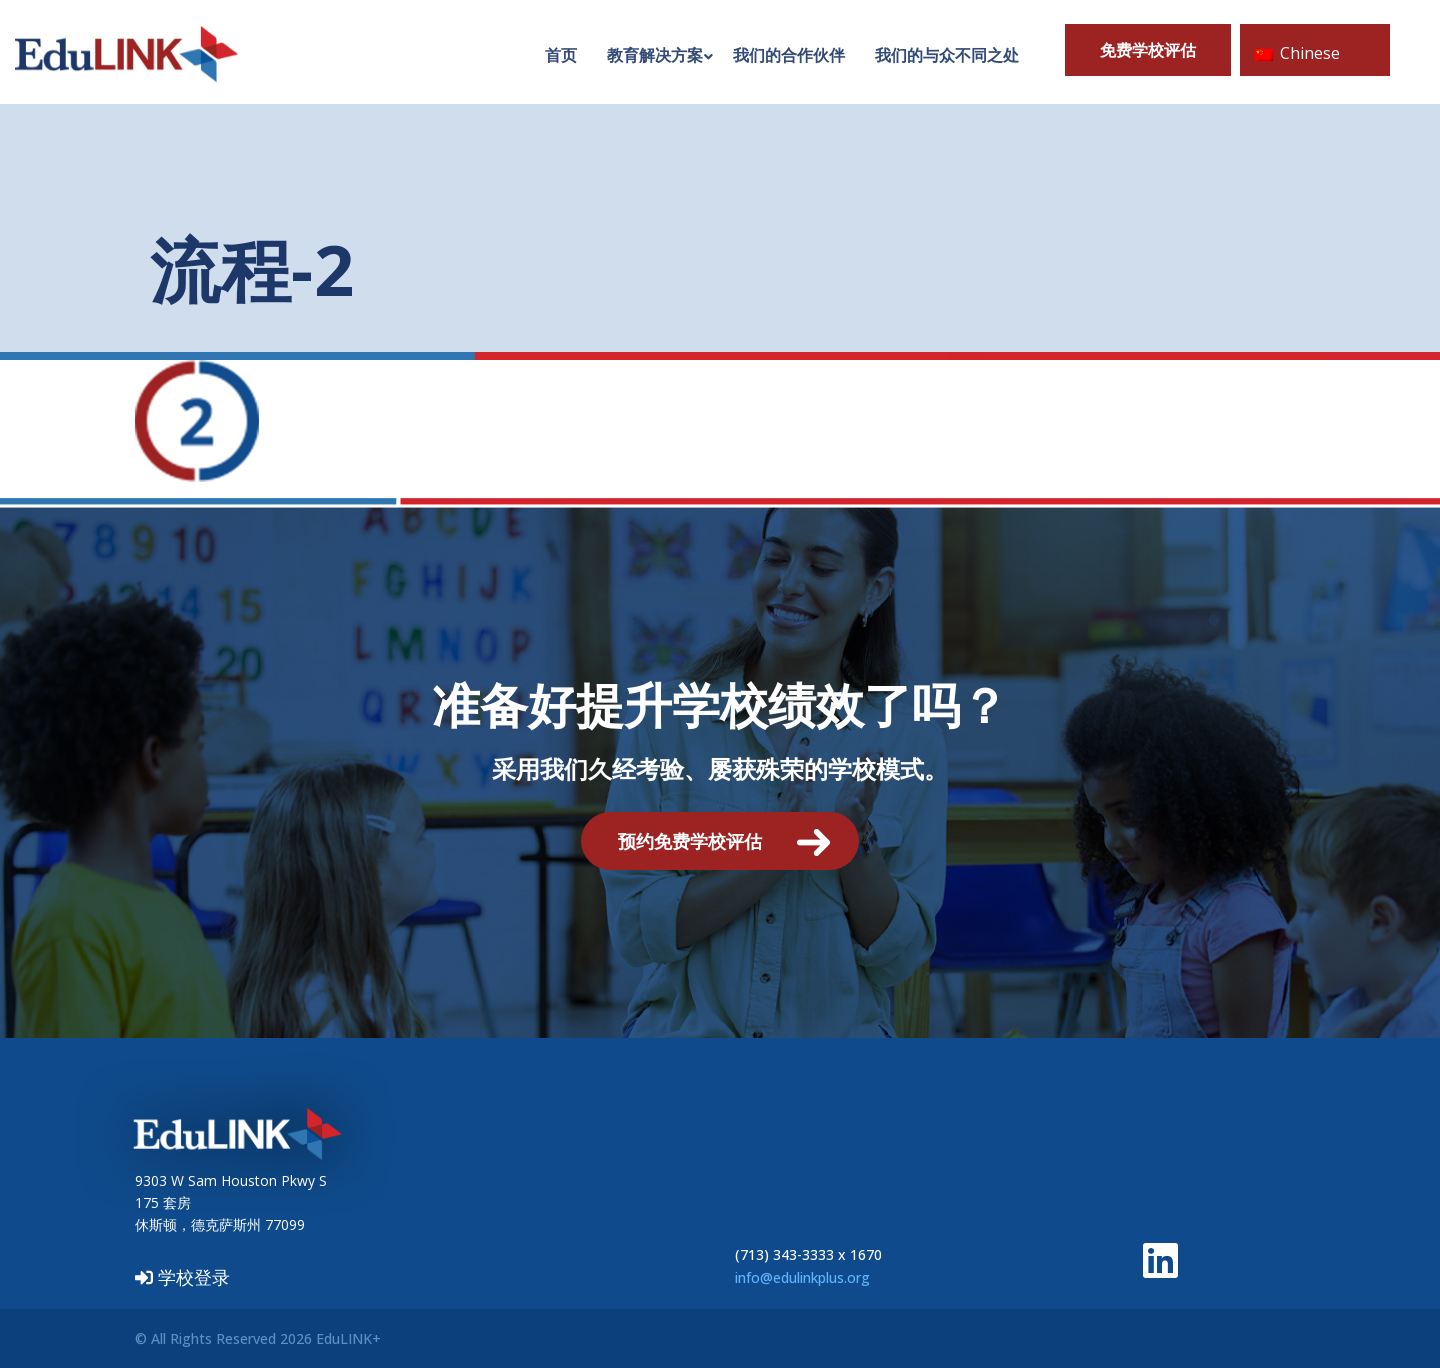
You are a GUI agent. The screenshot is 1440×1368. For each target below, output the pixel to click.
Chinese (1297, 53)
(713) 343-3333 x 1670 (808, 1254)
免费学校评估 (1148, 50)
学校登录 (182, 1277)
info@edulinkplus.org (802, 1277)
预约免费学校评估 (690, 841)
